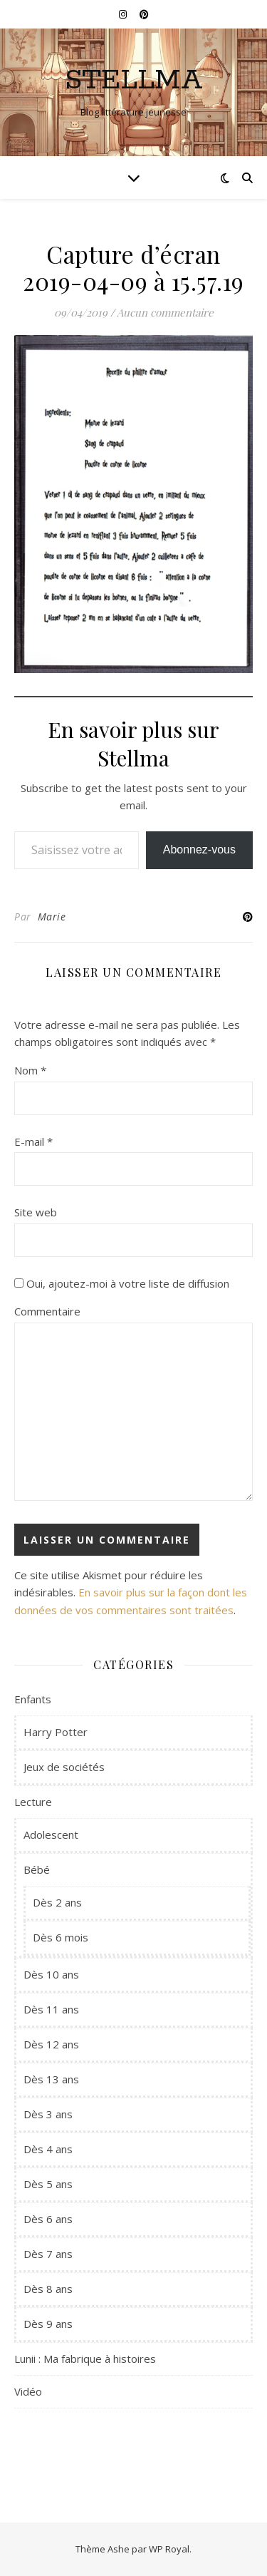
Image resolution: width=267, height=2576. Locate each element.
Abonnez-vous (199, 849)
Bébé (36, 1869)
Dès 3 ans (48, 2114)
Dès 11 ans (51, 2009)
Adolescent (50, 1834)
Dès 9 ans (48, 2323)
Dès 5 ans (48, 2184)
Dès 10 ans (51, 1974)
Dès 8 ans (48, 2289)
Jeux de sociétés (64, 1767)
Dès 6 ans (48, 2219)
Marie (52, 916)
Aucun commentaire (165, 312)
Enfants (32, 1699)
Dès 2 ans (57, 1902)
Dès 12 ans (51, 2044)
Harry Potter (55, 1732)
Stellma (134, 80)
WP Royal (169, 2548)
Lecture (33, 1802)
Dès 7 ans (48, 2254)
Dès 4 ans (48, 2149)
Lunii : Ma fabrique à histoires (85, 2358)
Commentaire (47, 1311)
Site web (35, 1212)
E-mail (33, 1141)
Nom (30, 1070)
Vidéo (28, 2391)
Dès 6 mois (60, 1937)
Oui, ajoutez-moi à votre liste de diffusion (121, 1283)
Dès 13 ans (51, 2079)
